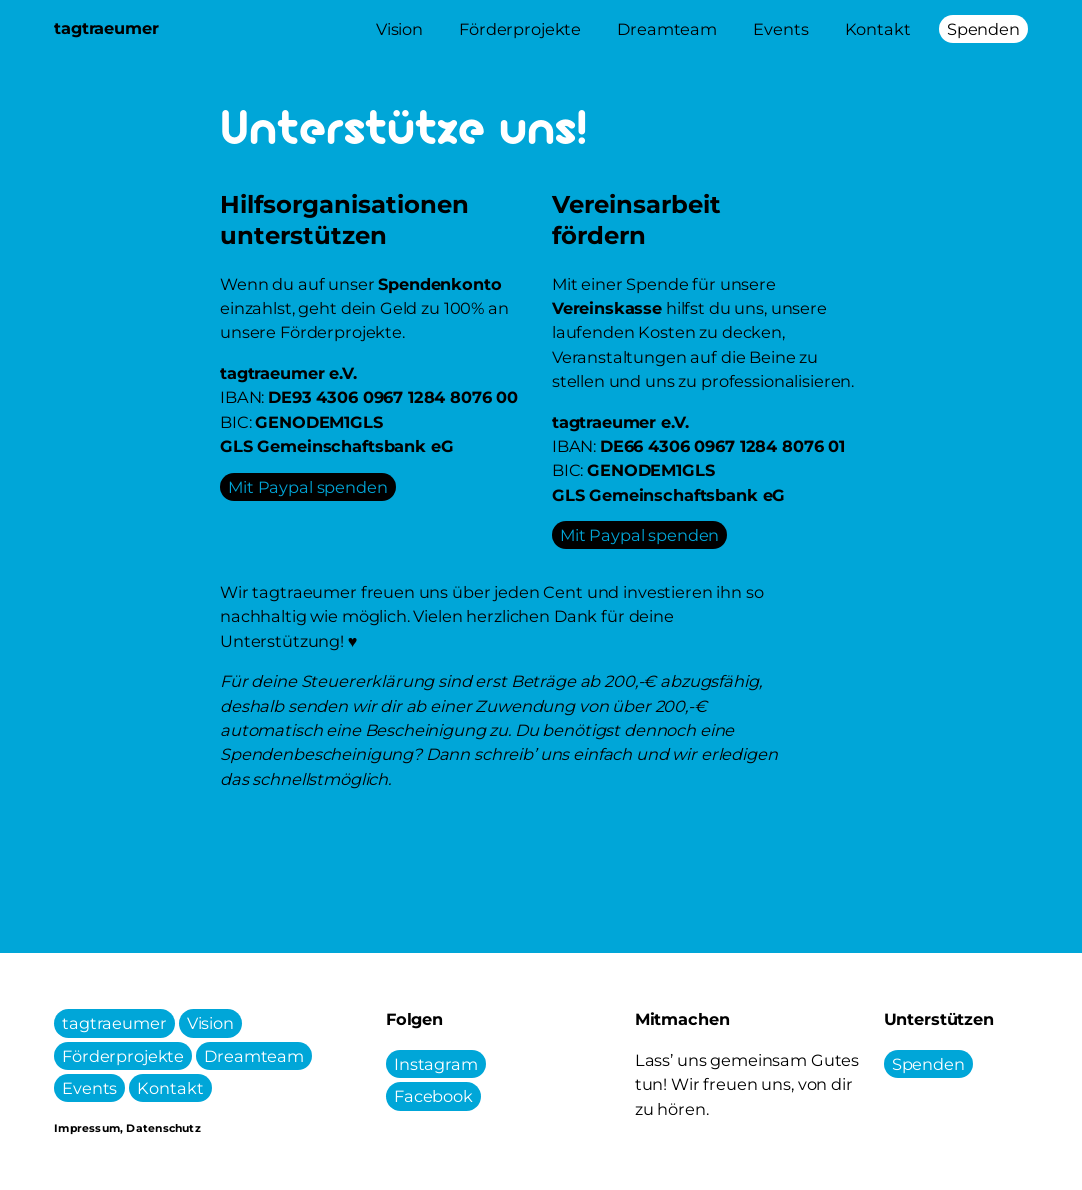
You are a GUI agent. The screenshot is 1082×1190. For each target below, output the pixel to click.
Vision (210, 1023)
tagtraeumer (114, 1023)
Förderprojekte (123, 1056)
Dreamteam (254, 1056)
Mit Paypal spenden (307, 487)
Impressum (87, 1128)
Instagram (436, 1064)
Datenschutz (163, 1128)
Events (89, 1088)
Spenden (928, 1064)
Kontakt (170, 1088)
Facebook (433, 1097)
